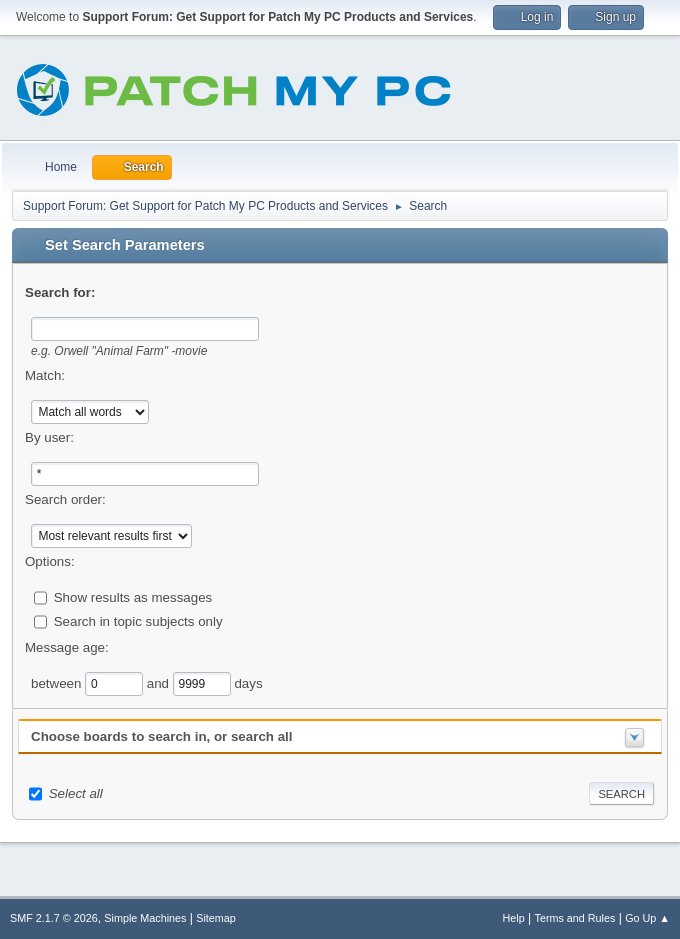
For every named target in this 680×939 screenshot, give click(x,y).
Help (514, 918)
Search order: (65, 499)
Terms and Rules (575, 918)
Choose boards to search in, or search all (161, 736)
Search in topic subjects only (138, 620)
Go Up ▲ (647, 918)
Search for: (60, 292)
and (160, 682)
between (58, 682)
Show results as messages (133, 596)
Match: (45, 375)
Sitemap (216, 918)
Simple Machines (145, 918)
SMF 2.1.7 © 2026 (54, 918)
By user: (49, 437)
